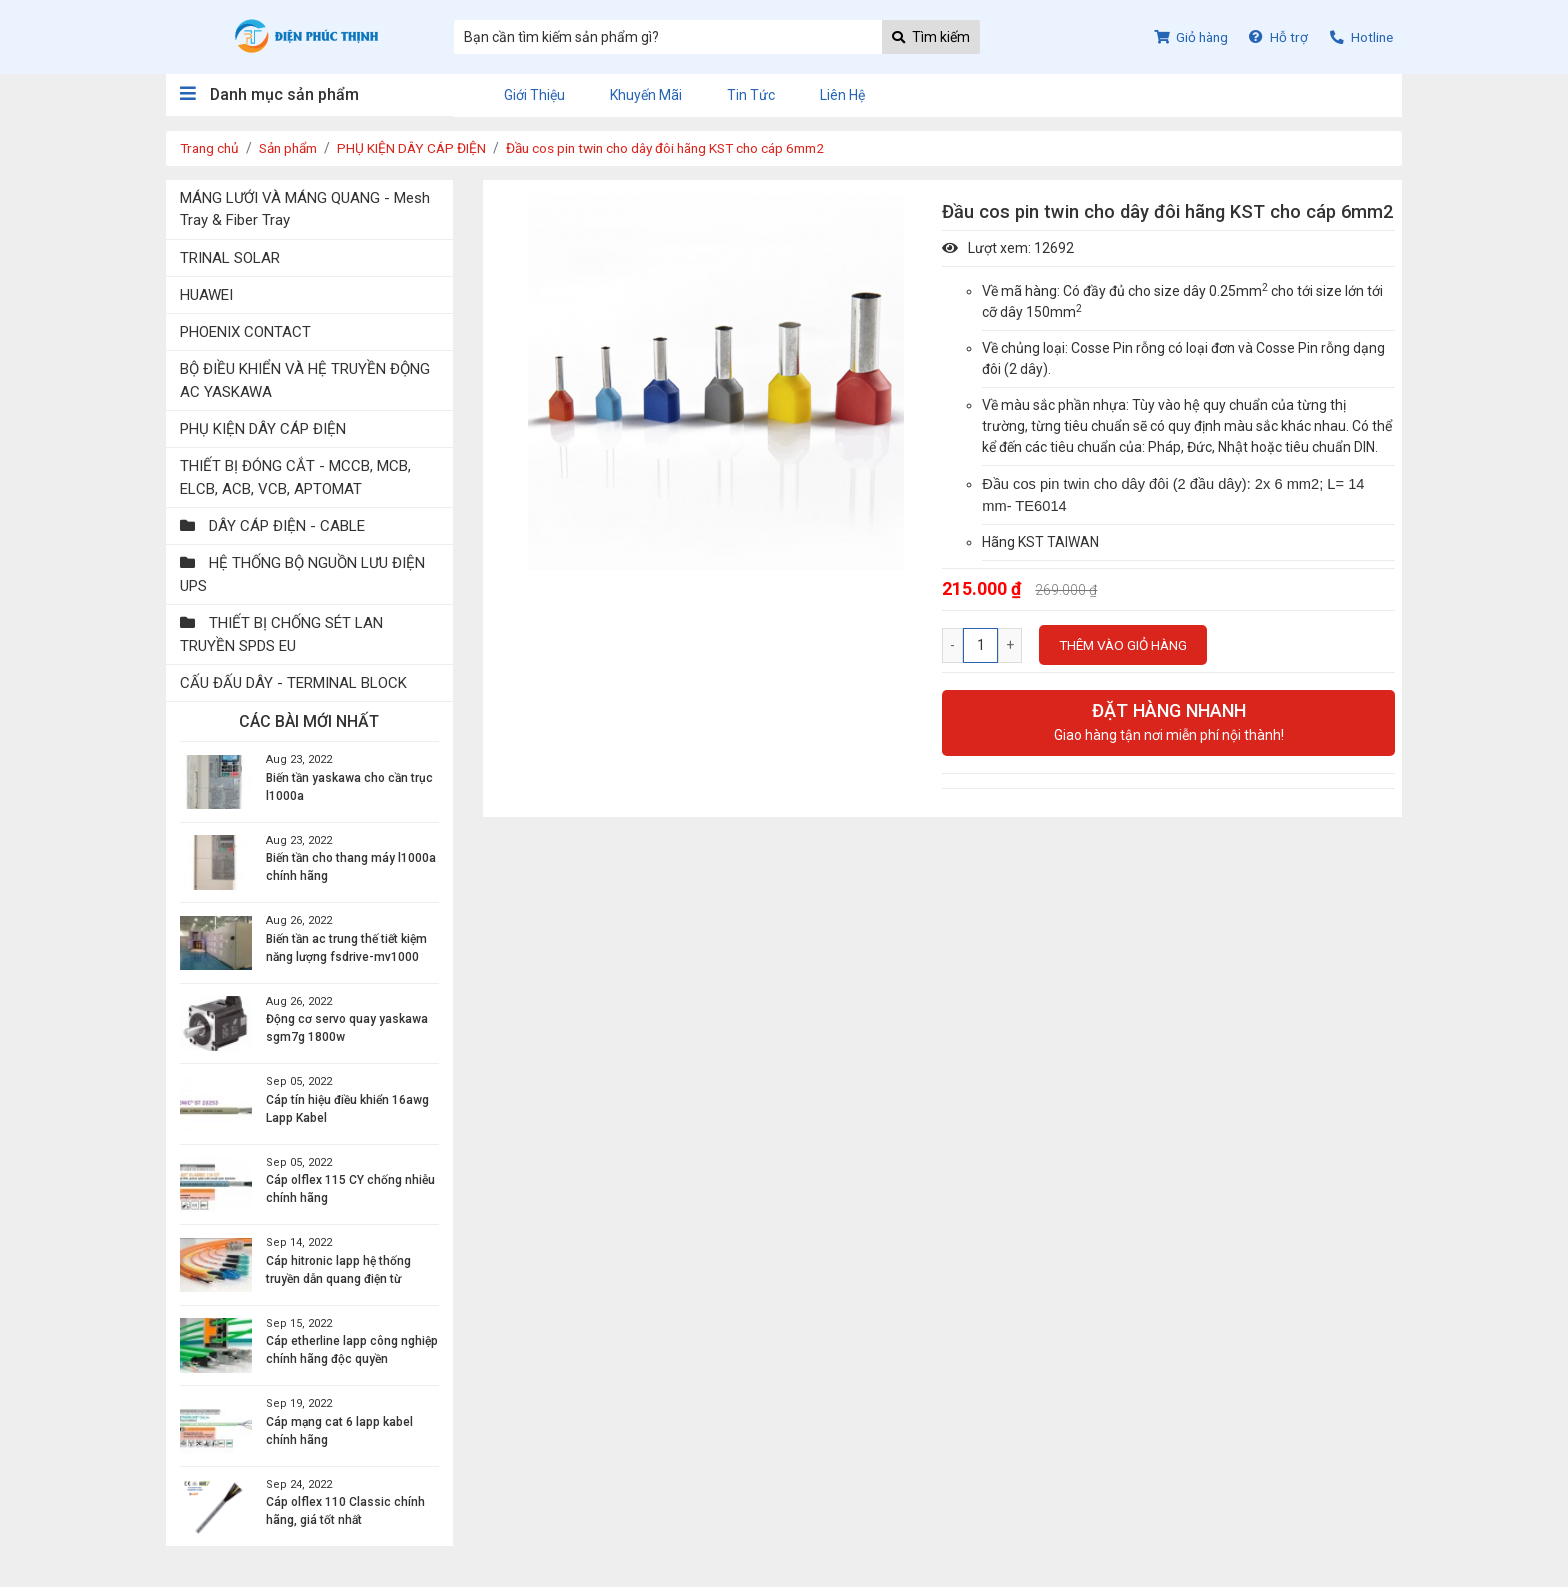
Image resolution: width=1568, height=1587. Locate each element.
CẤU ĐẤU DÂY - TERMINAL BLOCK (300, 695)
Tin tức (751, 95)
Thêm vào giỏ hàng (1126, 645)
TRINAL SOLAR (232, 259)
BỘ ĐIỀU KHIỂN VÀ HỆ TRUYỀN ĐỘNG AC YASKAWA (288, 385)
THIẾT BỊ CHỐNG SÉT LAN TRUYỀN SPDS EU (285, 645)
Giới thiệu (534, 95)
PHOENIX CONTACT (248, 336)
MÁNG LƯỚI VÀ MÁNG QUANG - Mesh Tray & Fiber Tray (290, 209)
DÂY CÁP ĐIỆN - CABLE (276, 534)
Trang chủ (211, 148)
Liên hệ (842, 95)
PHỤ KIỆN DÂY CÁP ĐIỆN (423, 148)
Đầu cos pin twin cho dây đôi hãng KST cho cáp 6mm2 (687, 148)
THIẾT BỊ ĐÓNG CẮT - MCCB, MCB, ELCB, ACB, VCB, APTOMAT (300, 484)
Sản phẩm (295, 148)
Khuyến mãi (646, 95)
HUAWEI (208, 297)
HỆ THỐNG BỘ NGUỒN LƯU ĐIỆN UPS (290, 583)
